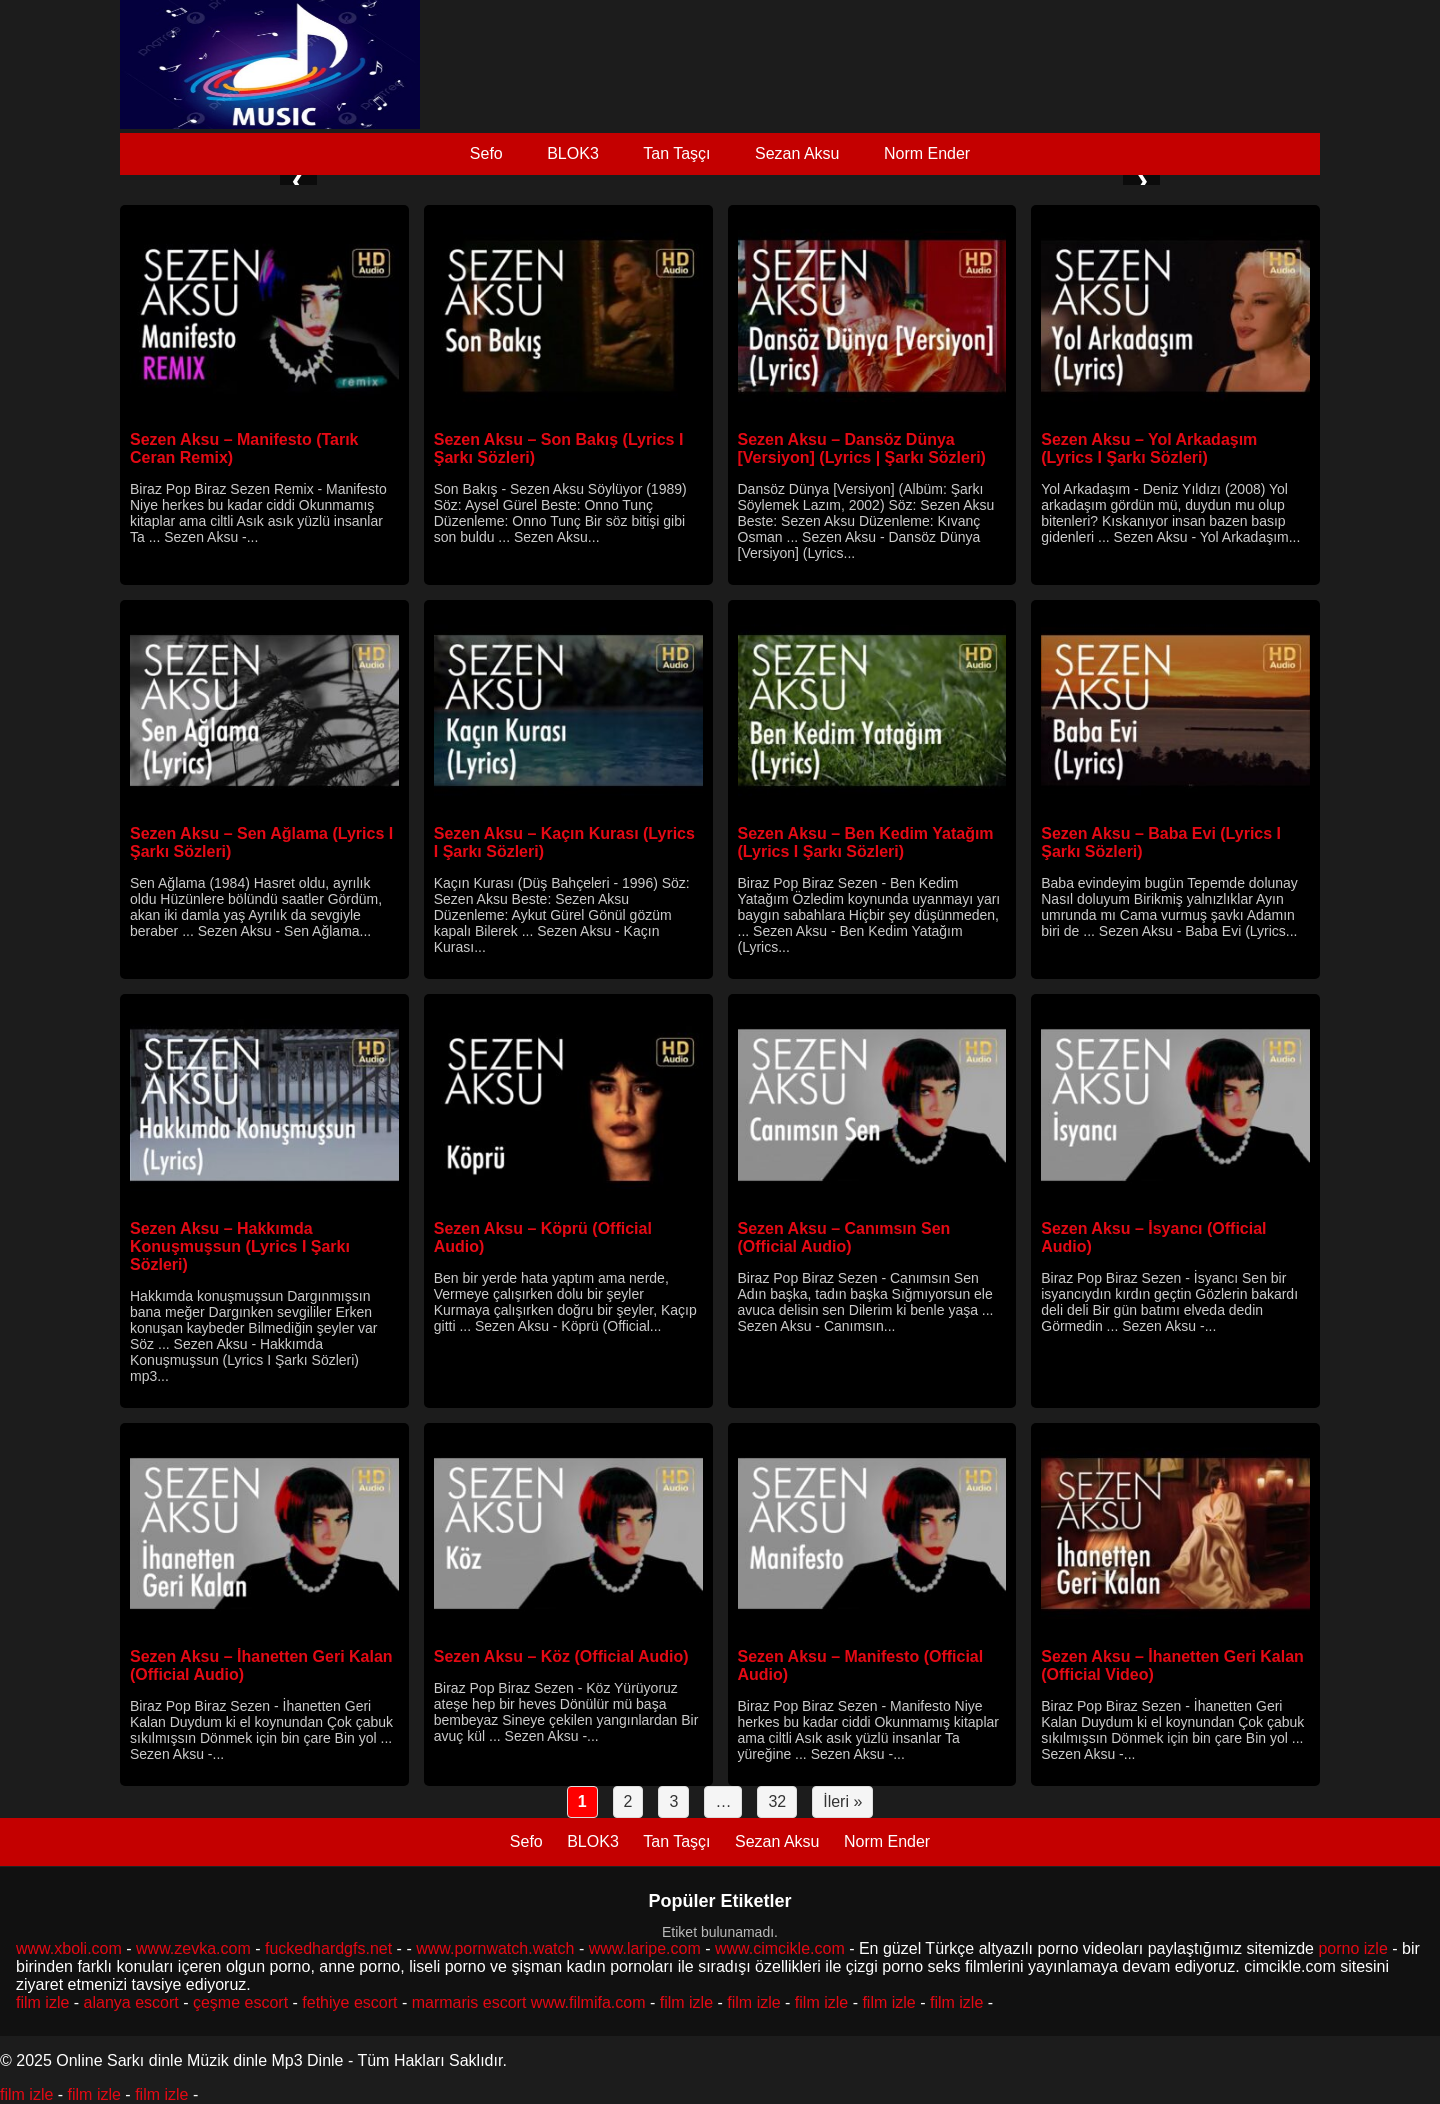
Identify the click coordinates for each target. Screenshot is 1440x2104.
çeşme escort (240, 2002)
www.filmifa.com (588, 2002)
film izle (42, 2002)
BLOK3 (573, 153)
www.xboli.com (69, 1948)
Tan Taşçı (676, 153)
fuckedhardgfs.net (328, 1948)
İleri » (842, 1801)
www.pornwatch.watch (495, 1948)
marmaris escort (469, 2002)
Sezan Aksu (797, 153)
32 (777, 1801)
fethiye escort (349, 2002)
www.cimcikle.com (780, 1948)
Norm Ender (927, 153)
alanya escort (131, 2002)
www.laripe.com (645, 1948)
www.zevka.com (193, 1948)
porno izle (1352, 1948)
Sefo (486, 153)
